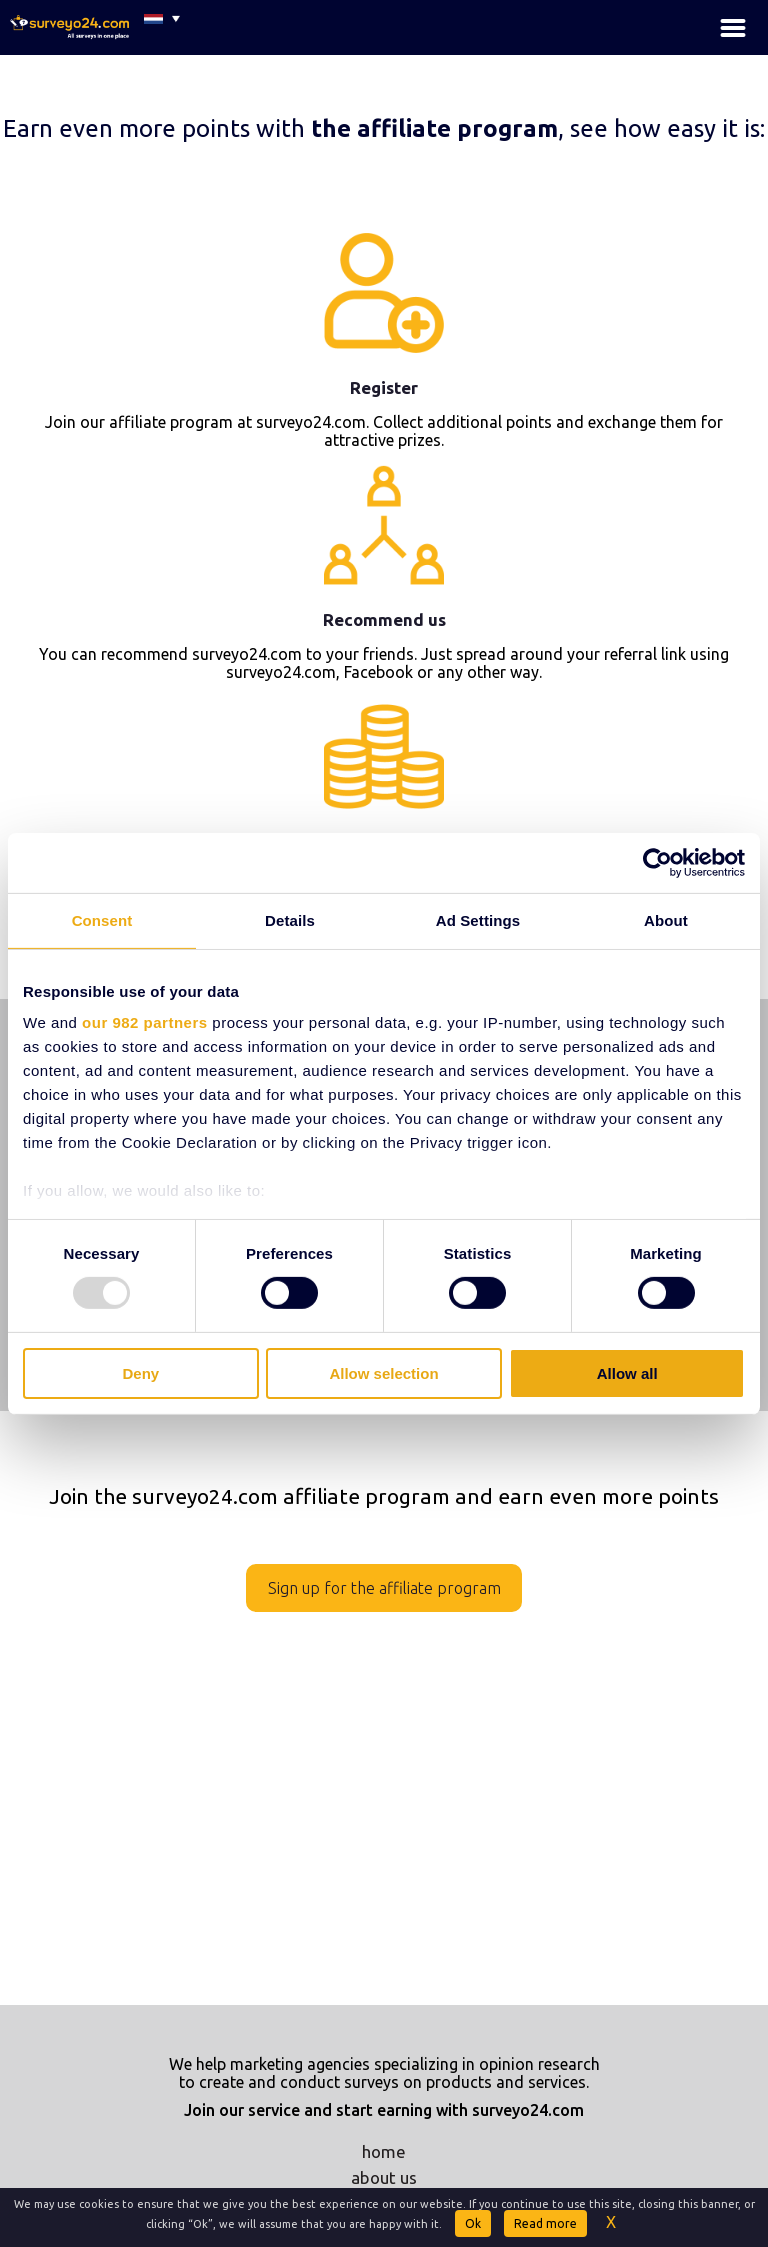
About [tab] (666, 919)
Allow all (627, 1373)
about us (384, 2177)
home (384, 2151)
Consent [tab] (102, 919)
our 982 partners (145, 1022)
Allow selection (383, 1373)
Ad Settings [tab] (478, 919)
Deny (140, 1373)
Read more (545, 2223)
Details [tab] (290, 919)
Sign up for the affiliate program (384, 1588)
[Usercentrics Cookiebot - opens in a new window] (657, 862)
